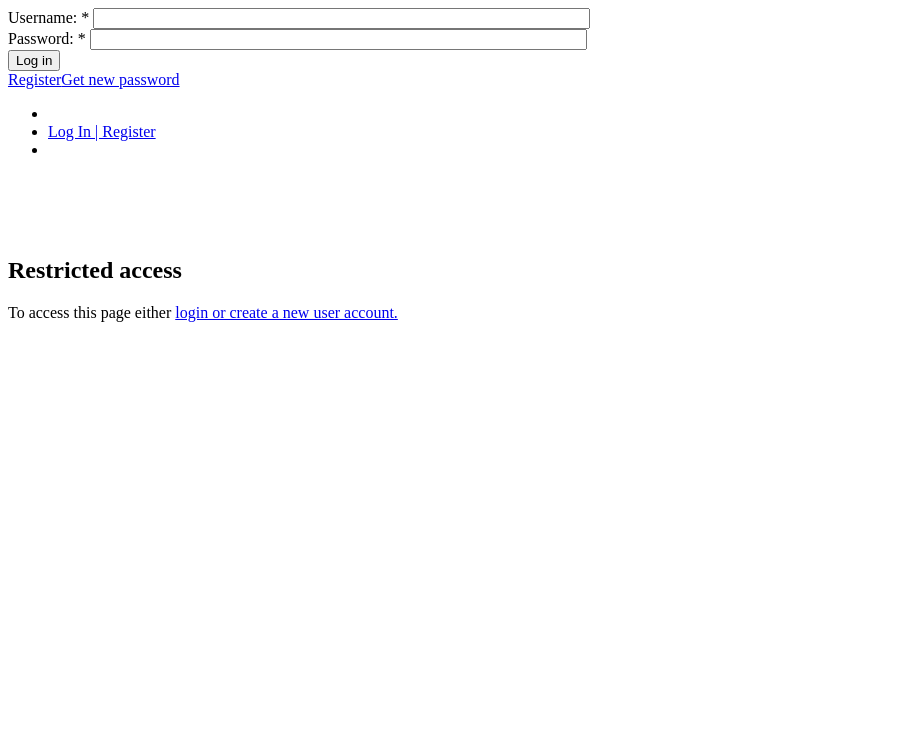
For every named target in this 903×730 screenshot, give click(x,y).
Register (34, 79)
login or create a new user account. (286, 312)
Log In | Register (102, 131)
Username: (48, 17)
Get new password (120, 79)
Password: (47, 38)
